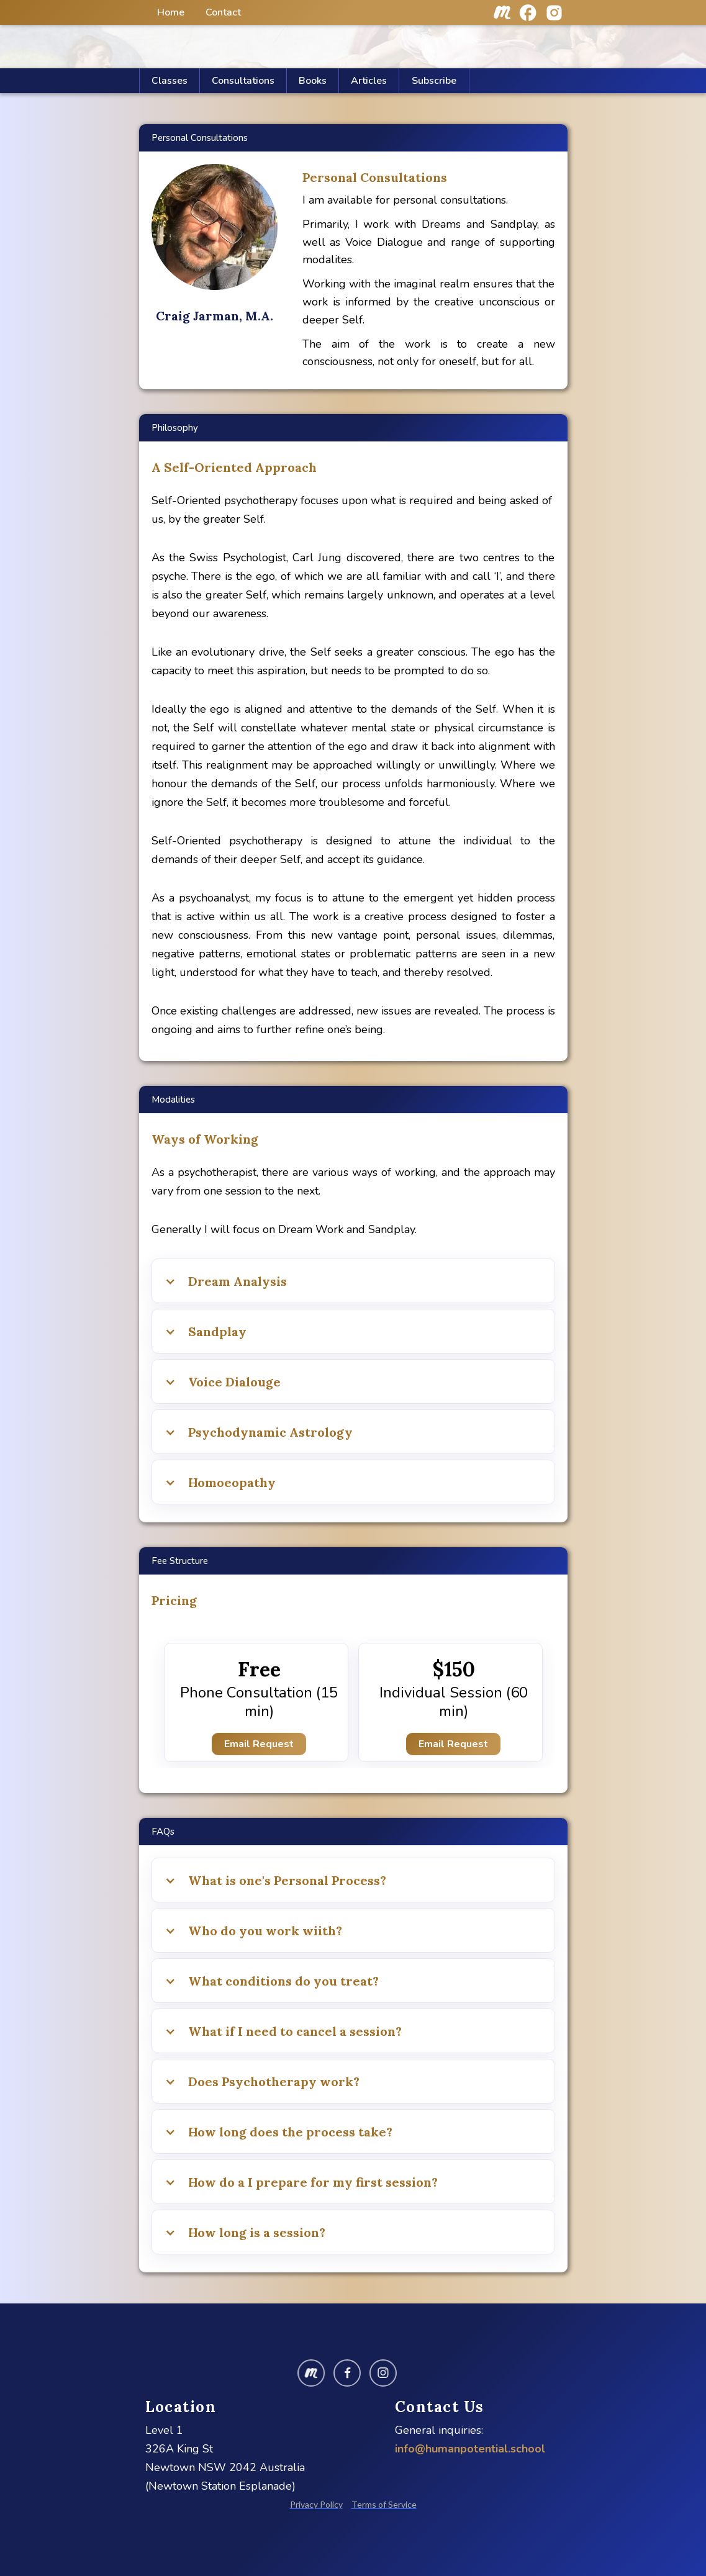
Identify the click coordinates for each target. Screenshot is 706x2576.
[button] (369, 80)
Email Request (259, 1744)
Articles (369, 81)
